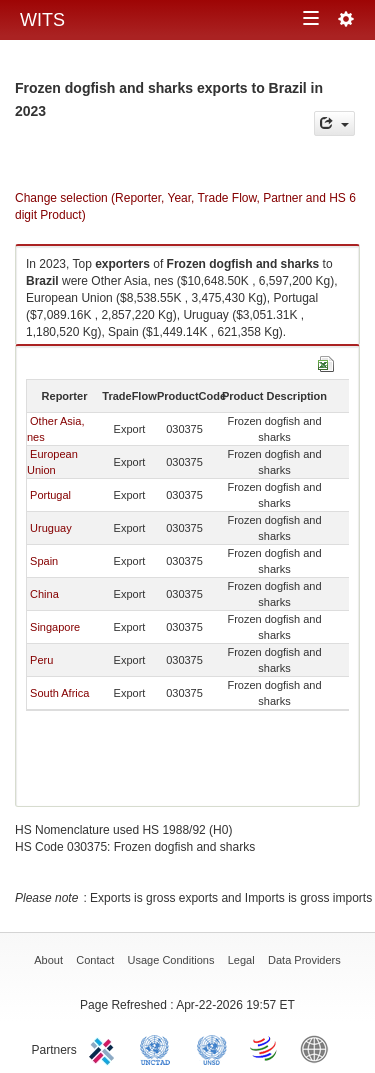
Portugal (50, 495)
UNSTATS (212, 1048)
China (44, 594)
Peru (41, 660)
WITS (42, 20)
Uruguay (51, 528)
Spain (44, 561)
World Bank (319, 1048)
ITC (105, 1048)
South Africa (59, 693)
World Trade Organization (265, 1048)
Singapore (55, 627)
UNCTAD (159, 1048)
